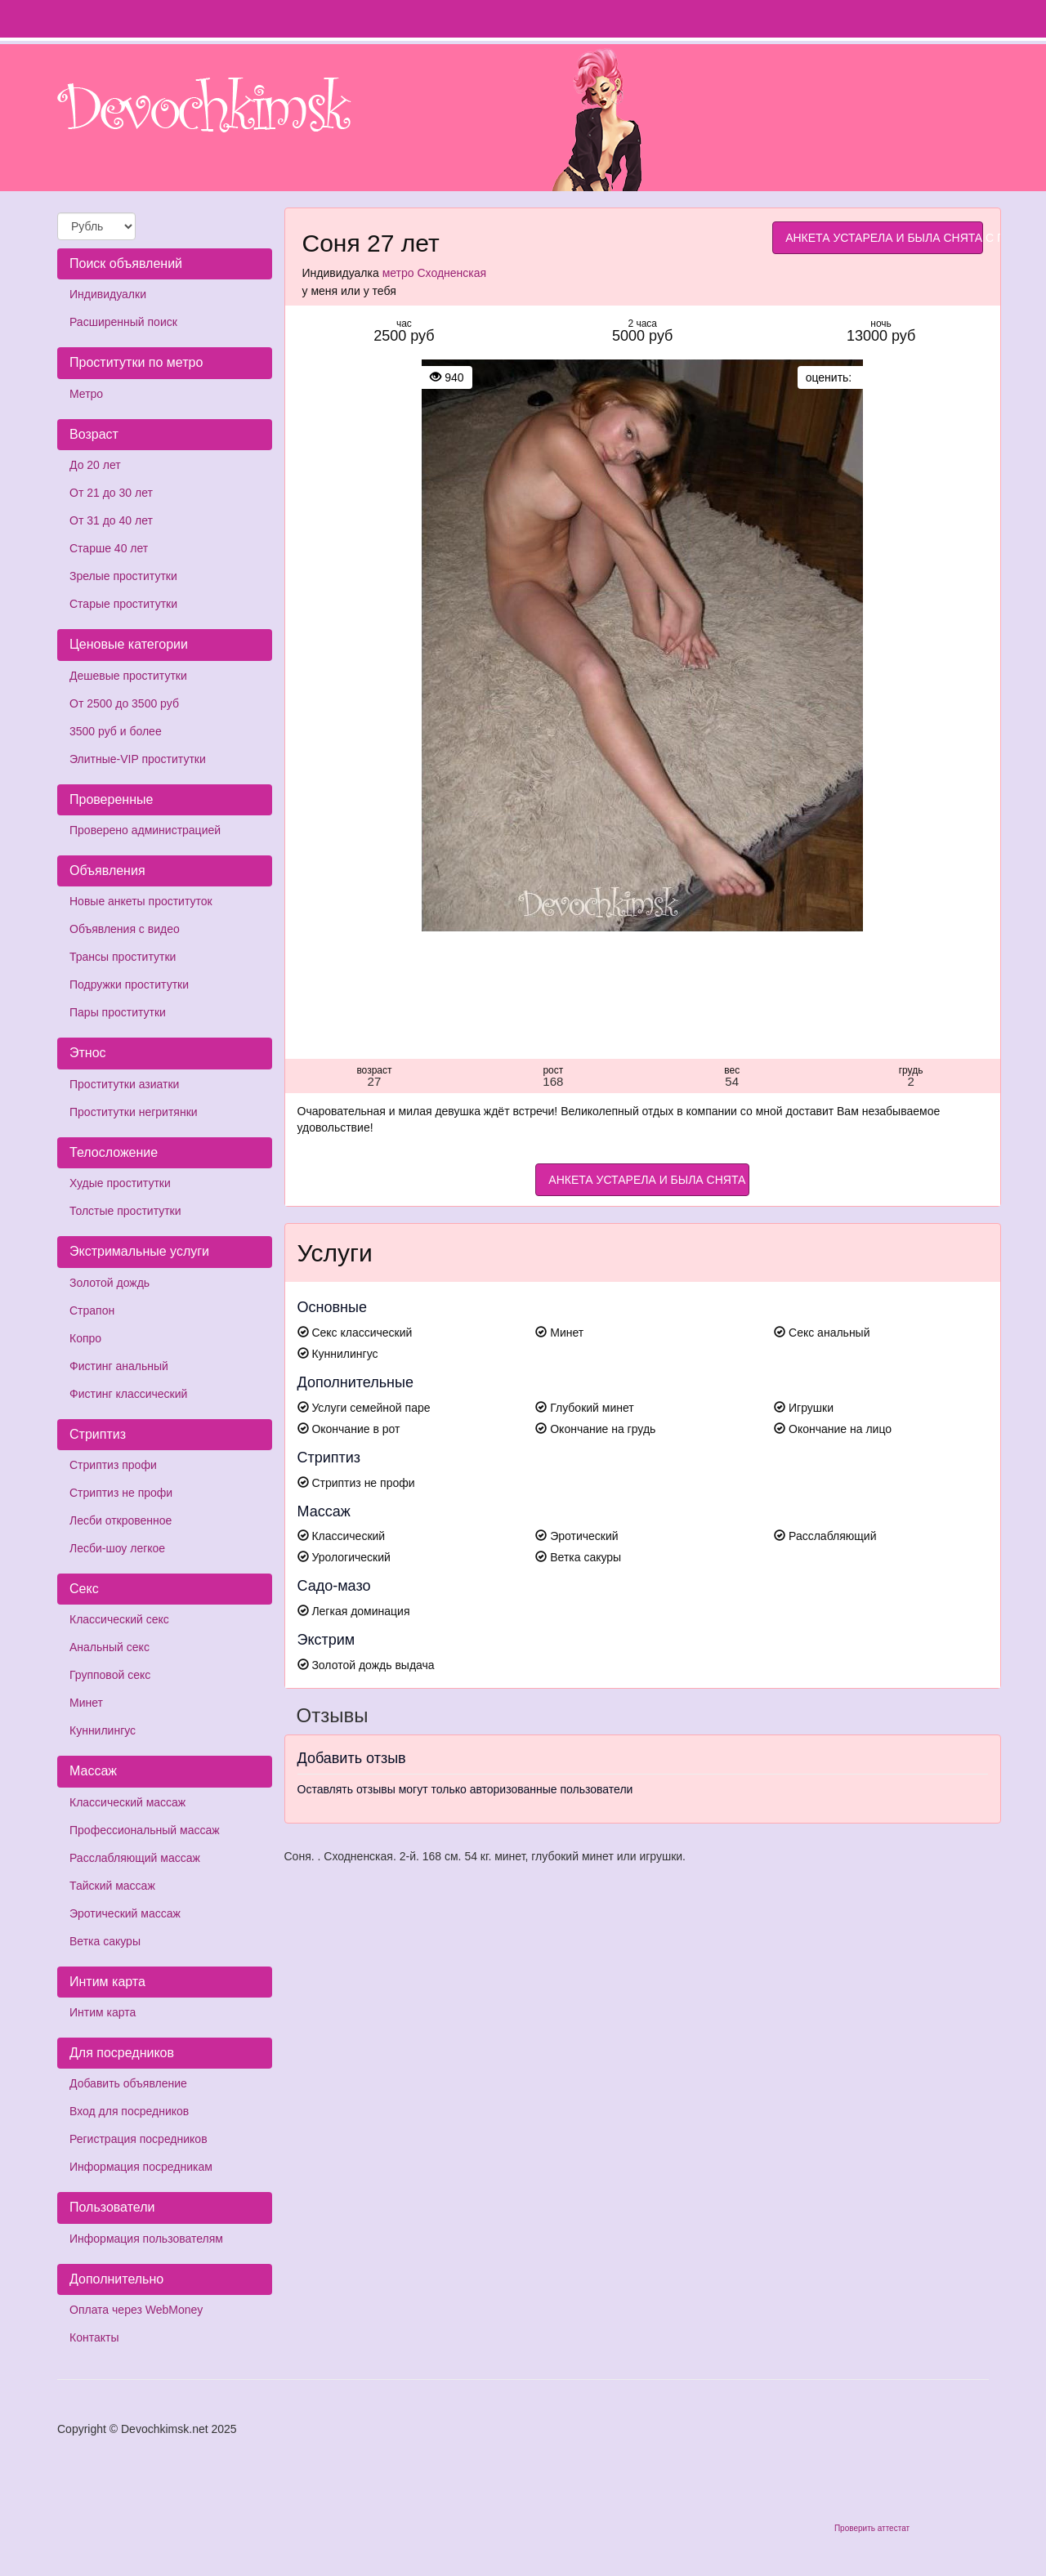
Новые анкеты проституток (140, 901)
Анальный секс (109, 1647)
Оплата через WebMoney (136, 2309)
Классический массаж (127, 1802)
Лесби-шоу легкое (117, 1548)
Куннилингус (102, 1730)
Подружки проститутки (129, 984)
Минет (86, 1702)
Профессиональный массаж (144, 1830)
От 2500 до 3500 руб (124, 703)
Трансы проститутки (122, 956)
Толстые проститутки (125, 1210)
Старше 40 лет (108, 548)
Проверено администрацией (145, 830)
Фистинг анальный (118, 1366)
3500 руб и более (115, 731)
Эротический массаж (125, 1913)
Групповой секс (109, 1674)
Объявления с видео (124, 928)
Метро (86, 393)
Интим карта (102, 2012)
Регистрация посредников (138, 2138)
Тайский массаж (112, 1885)
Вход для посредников (129, 2111)
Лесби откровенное (120, 1520)
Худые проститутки (120, 1183)
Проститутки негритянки (133, 1111)
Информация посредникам (140, 2166)
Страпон (91, 1310)
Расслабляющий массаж (134, 1857)
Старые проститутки (123, 603)
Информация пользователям (146, 2238)
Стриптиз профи (113, 1464)
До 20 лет (95, 464)
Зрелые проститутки (123, 576)
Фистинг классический (128, 1393)
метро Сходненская (434, 272)
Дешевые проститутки (128, 675)
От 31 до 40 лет (111, 520)
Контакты (93, 2337)
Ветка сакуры (105, 1941)
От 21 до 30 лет (111, 492)
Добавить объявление (128, 2083)
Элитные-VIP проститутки (137, 759)
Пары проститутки (117, 1012)
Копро (85, 1338)
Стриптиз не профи (120, 1492)
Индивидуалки (107, 294)
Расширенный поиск (123, 321)
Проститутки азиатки (124, 1084)
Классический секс (119, 1619)
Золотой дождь (109, 1282)
